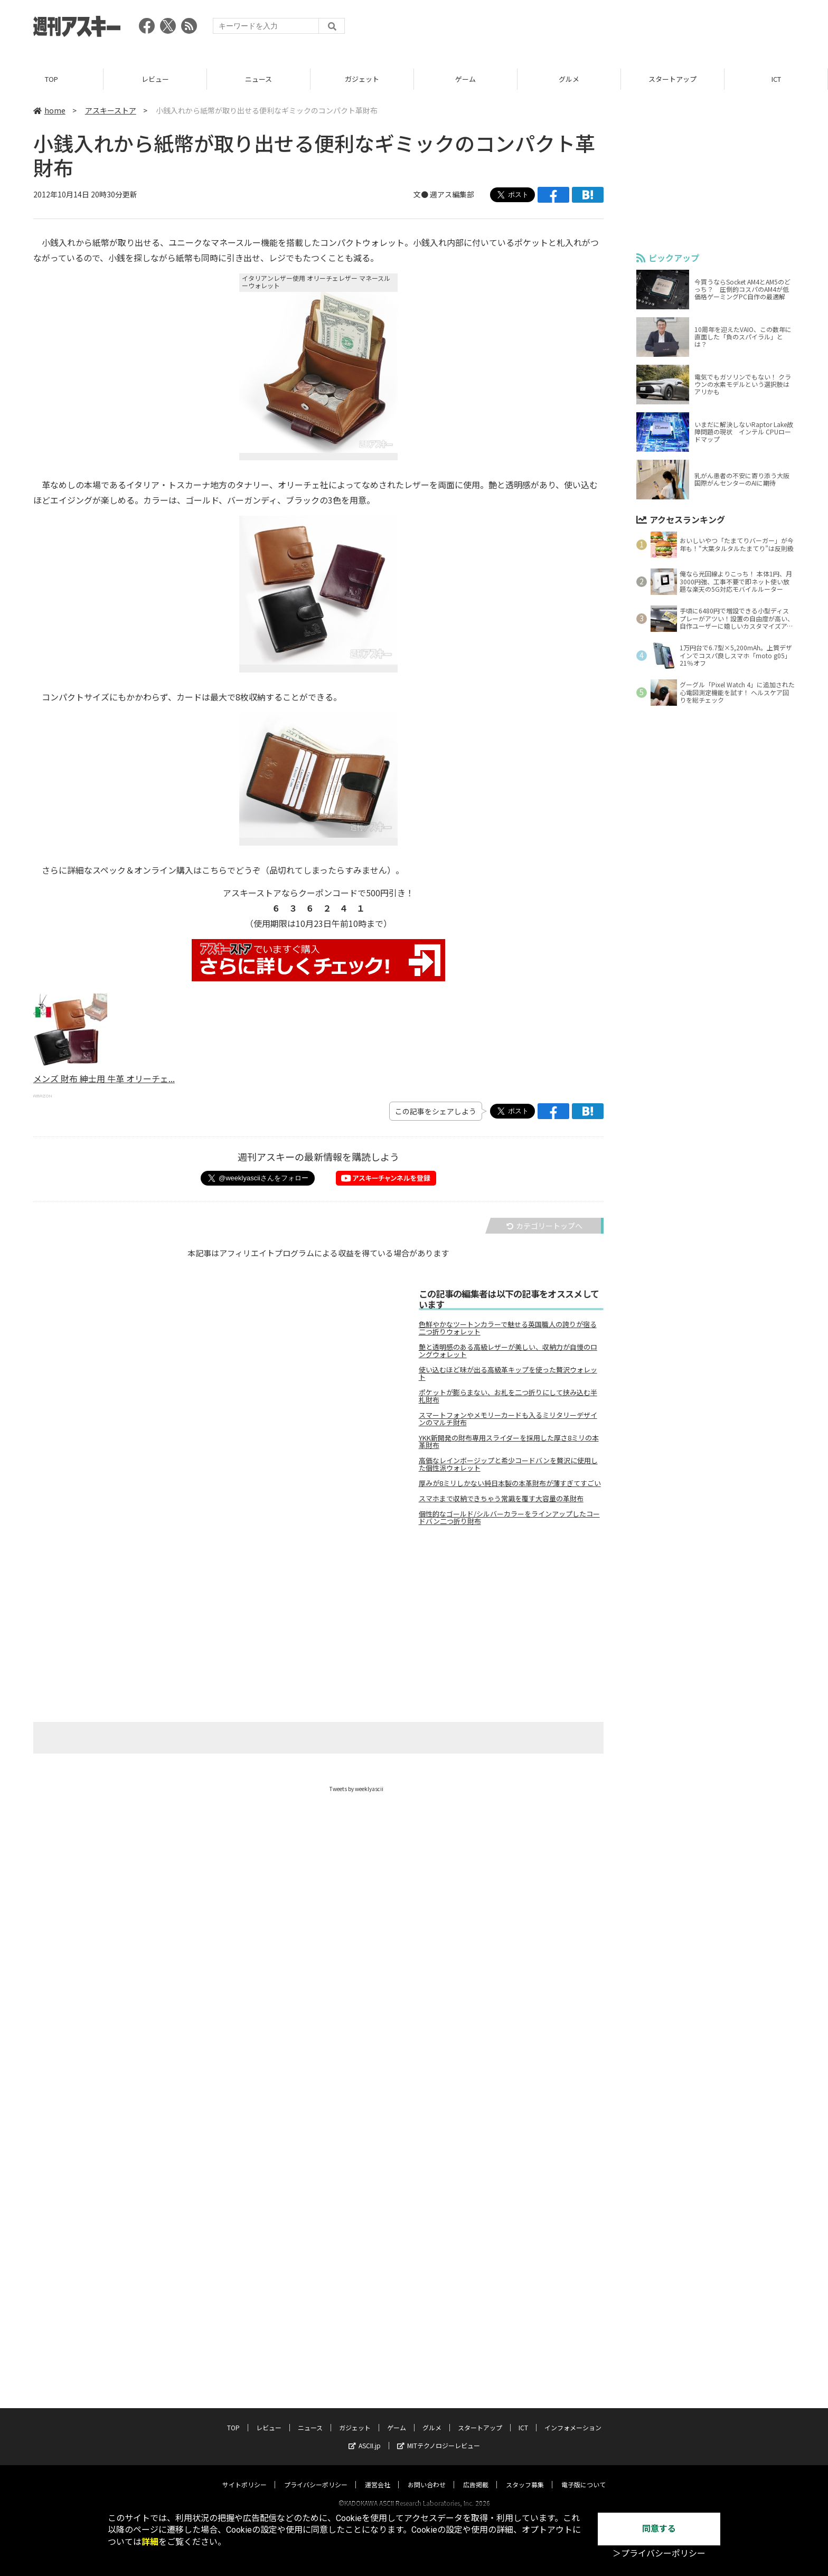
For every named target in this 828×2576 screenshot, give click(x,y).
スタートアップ (672, 79)
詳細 (150, 2542)
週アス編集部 (452, 195)
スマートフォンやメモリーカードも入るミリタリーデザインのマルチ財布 (508, 1419)
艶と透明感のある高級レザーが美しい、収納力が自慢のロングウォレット (508, 1350)
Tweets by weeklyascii (356, 1789)
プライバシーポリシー (315, 2431)
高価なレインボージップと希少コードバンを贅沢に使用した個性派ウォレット (508, 1464)
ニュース (258, 79)
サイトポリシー (244, 2431)
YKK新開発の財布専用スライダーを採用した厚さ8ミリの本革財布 (509, 1441)
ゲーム (465, 79)
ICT (776, 79)
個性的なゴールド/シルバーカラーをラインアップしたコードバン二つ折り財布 (509, 1517)
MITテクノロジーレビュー (438, 2392)
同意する (659, 2529)
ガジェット (362, 79)
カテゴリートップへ (544, 1225)
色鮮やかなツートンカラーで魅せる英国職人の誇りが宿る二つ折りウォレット (508, 1328)
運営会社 (377, 2431)
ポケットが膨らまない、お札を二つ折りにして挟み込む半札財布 (508, 1396)
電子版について (583, 2431)
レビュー (155, 79)
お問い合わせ (427, 2431)
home (49, 110)
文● (421, 195)
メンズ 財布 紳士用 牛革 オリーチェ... (104, 1079)
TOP (51, 79)
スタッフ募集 (525, 2431)
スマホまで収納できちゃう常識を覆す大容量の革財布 (501, 1498)
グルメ (569, 79)
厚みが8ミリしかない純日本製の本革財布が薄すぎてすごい (510, 1483)
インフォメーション (572, 2374)
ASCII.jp (365, 2392)
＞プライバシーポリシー (659, 2554)
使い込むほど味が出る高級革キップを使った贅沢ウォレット (508, 1373)
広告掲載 (475, 2431)
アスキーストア (110, 110)
